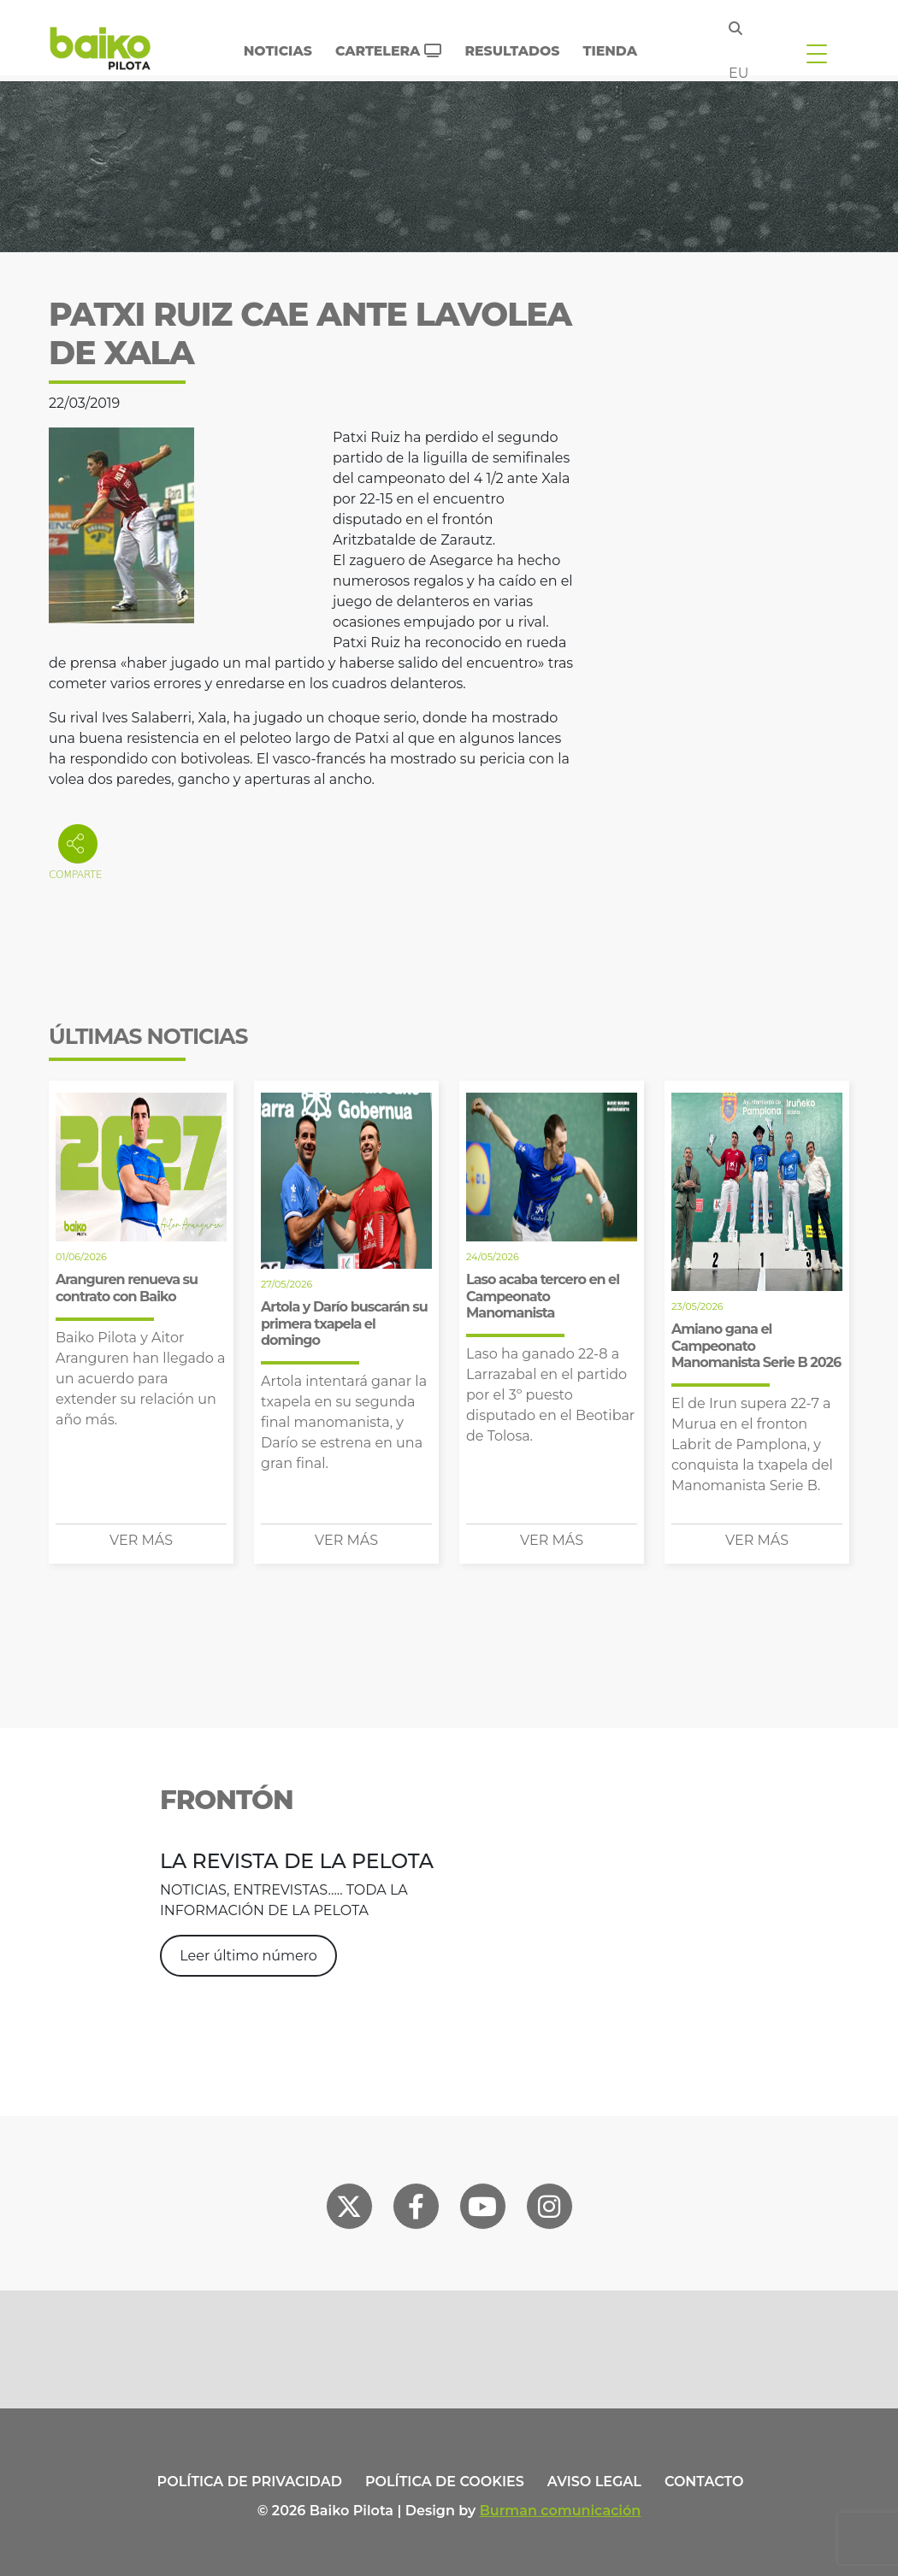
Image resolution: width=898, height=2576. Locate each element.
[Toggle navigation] (816, 53)
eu (738, 73)
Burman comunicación (560, 2510)
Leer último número (248, 1956)
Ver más (141, 1540)
